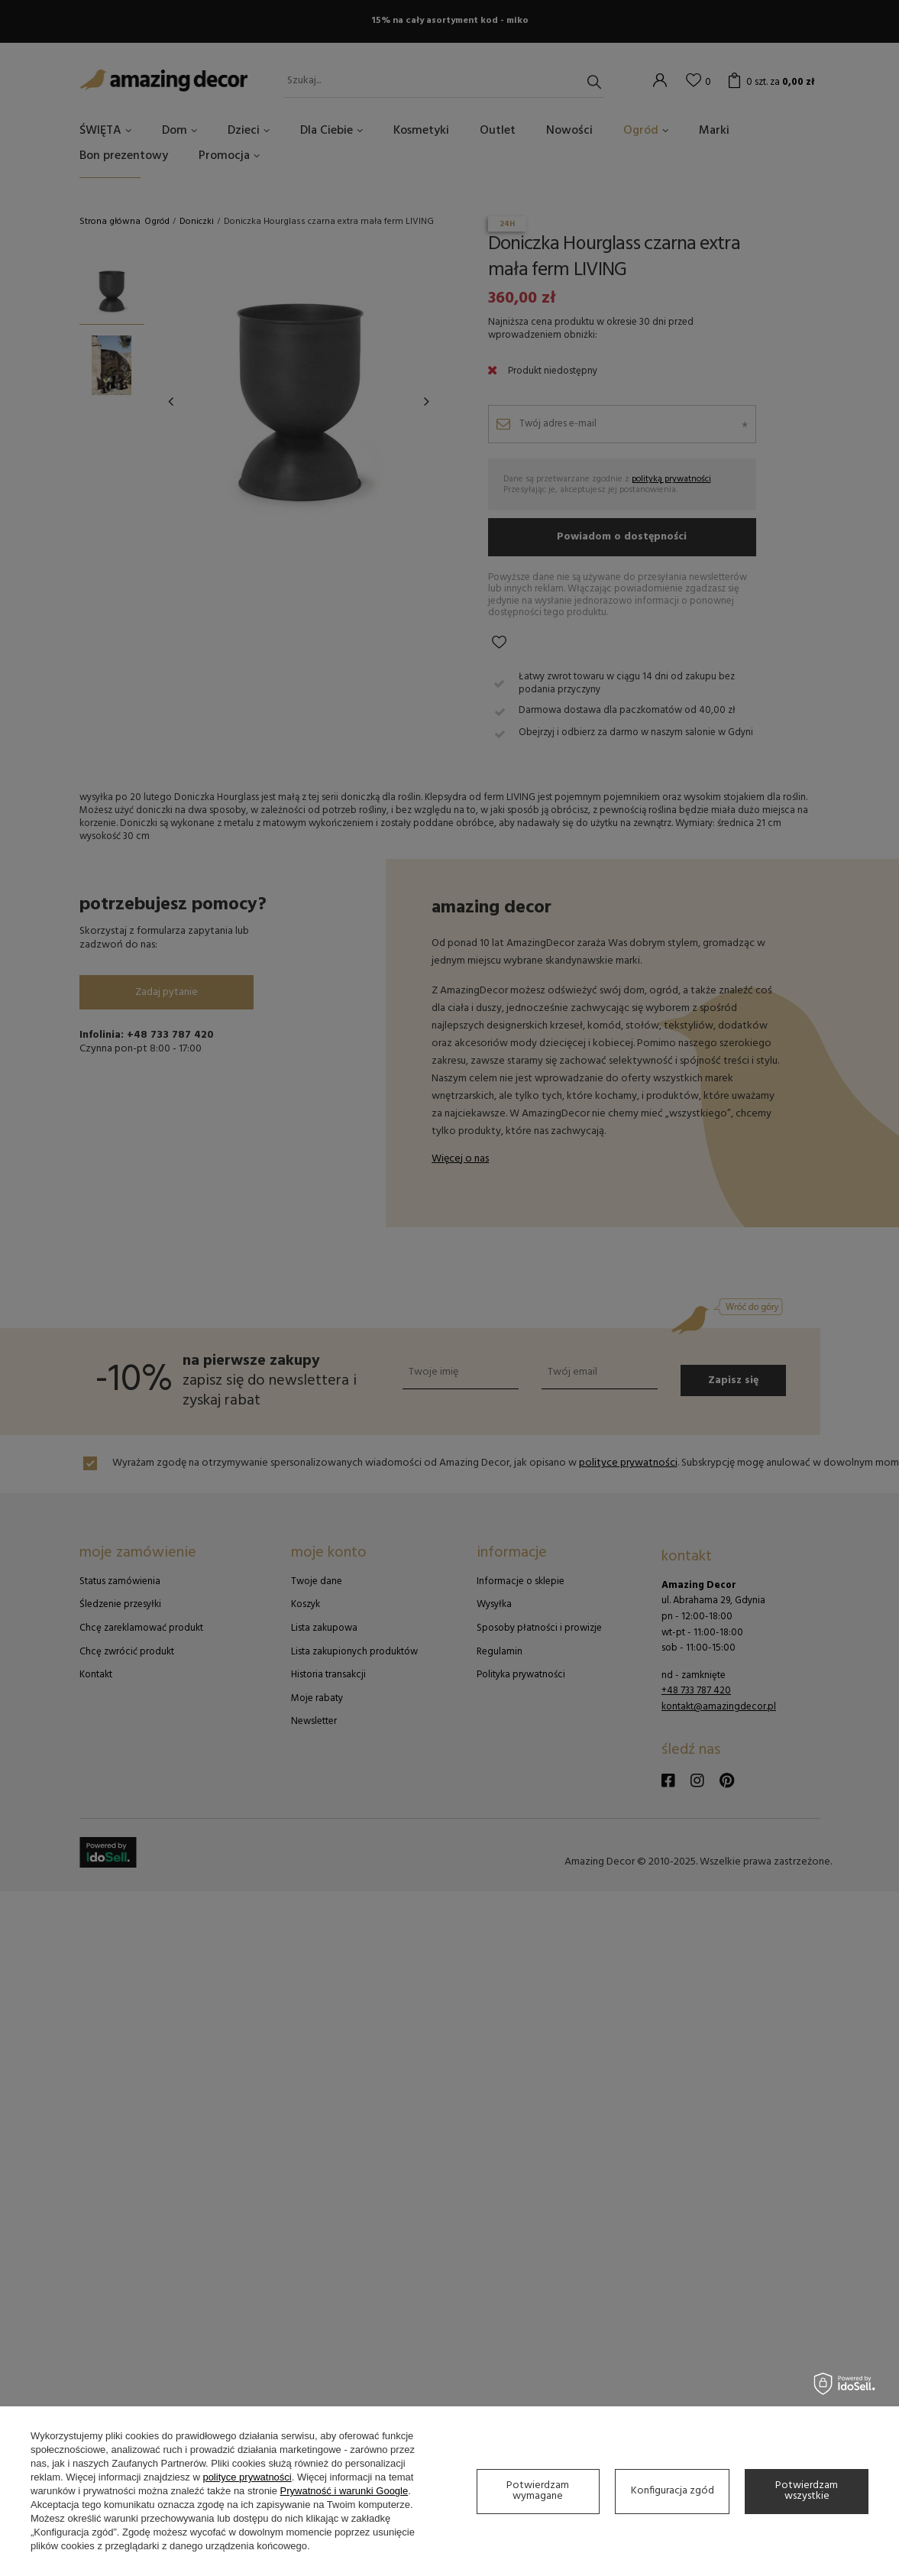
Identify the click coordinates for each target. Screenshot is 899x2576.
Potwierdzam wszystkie (806, 2491)
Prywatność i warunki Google (344, 2491)
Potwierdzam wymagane (537, 2491)
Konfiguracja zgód (672, 2491)
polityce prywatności (246, 2477)
